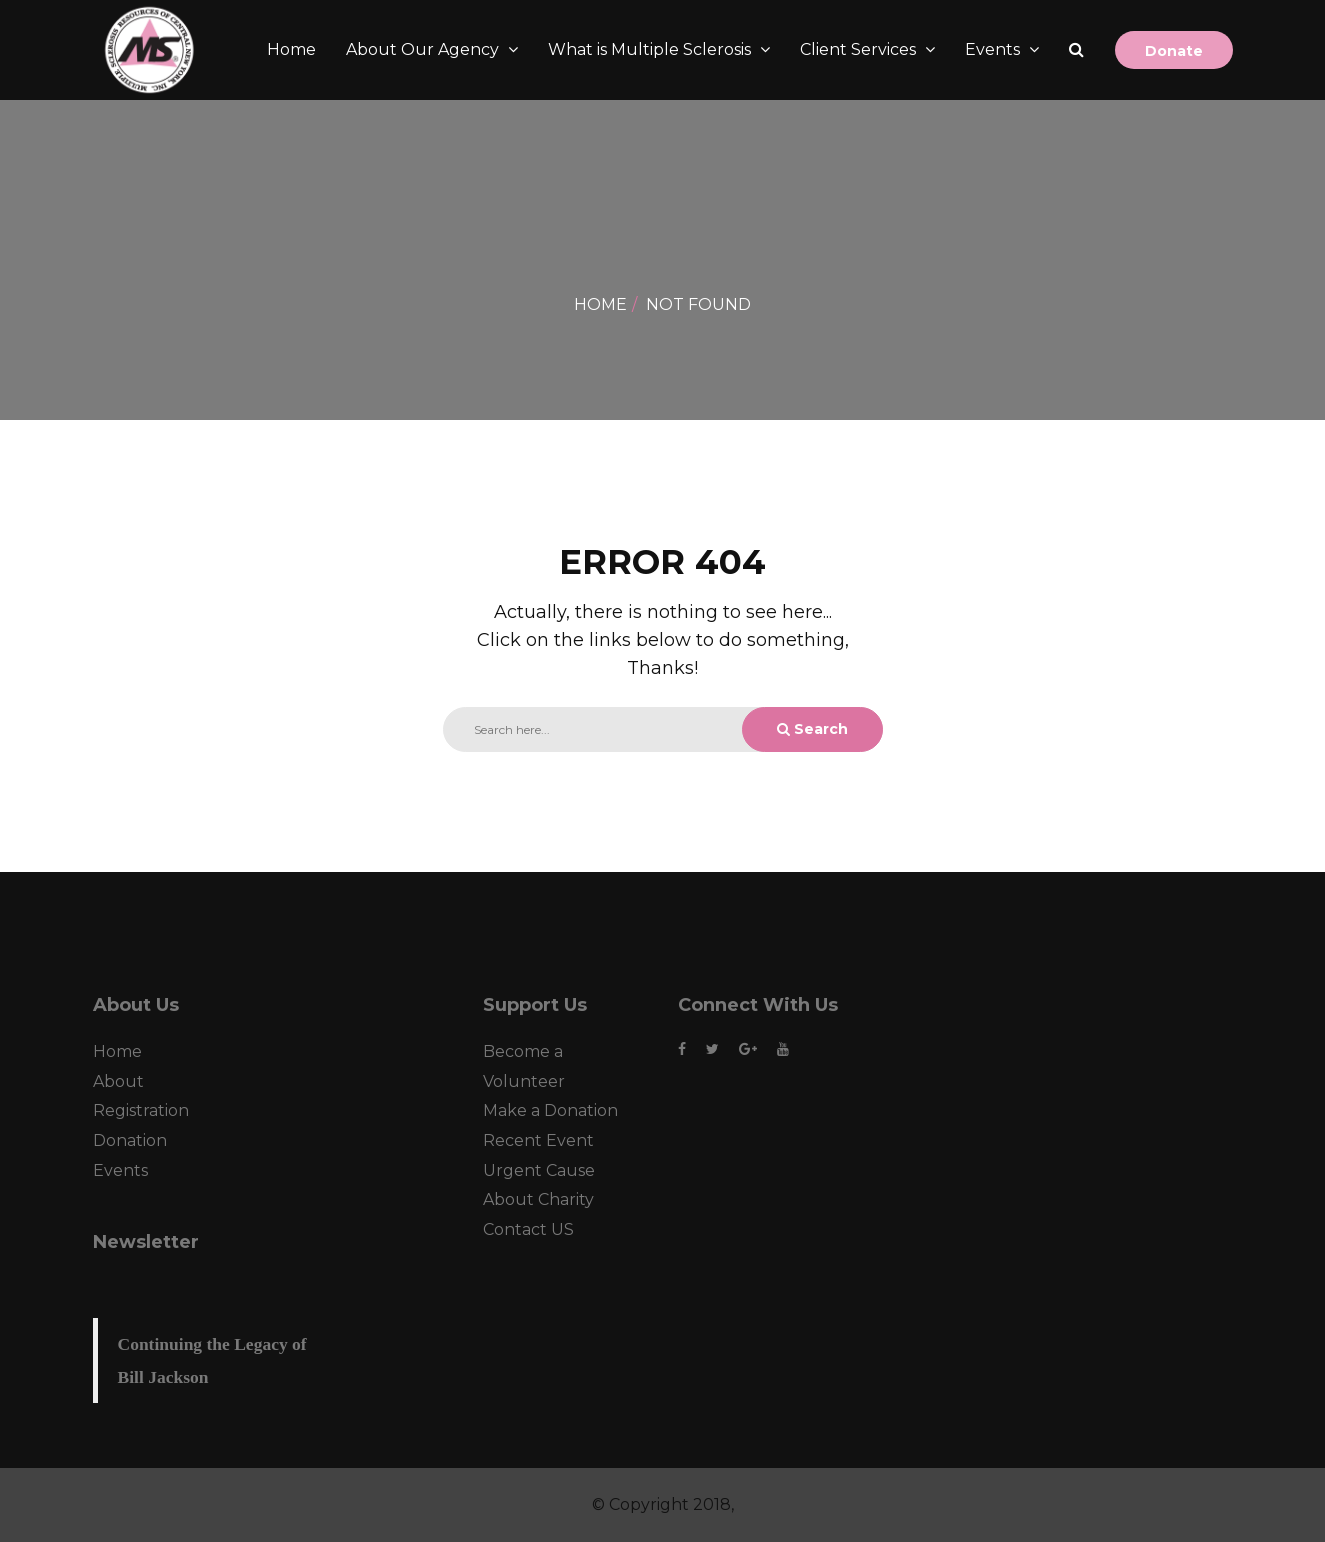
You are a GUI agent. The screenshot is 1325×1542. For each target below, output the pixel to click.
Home (291, 49)
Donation (130, 1140)
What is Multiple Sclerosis (651, 49)
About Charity (538, 1199)
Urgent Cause (539, 1170)
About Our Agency (424, 49)
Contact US (528, 1229)
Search (812, 729)
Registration (141, 1110)
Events (994, 49)
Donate (1174, 51)
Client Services (860, 49)
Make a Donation (550, 1110)
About (118, 1081)
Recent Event (538, 1140)
